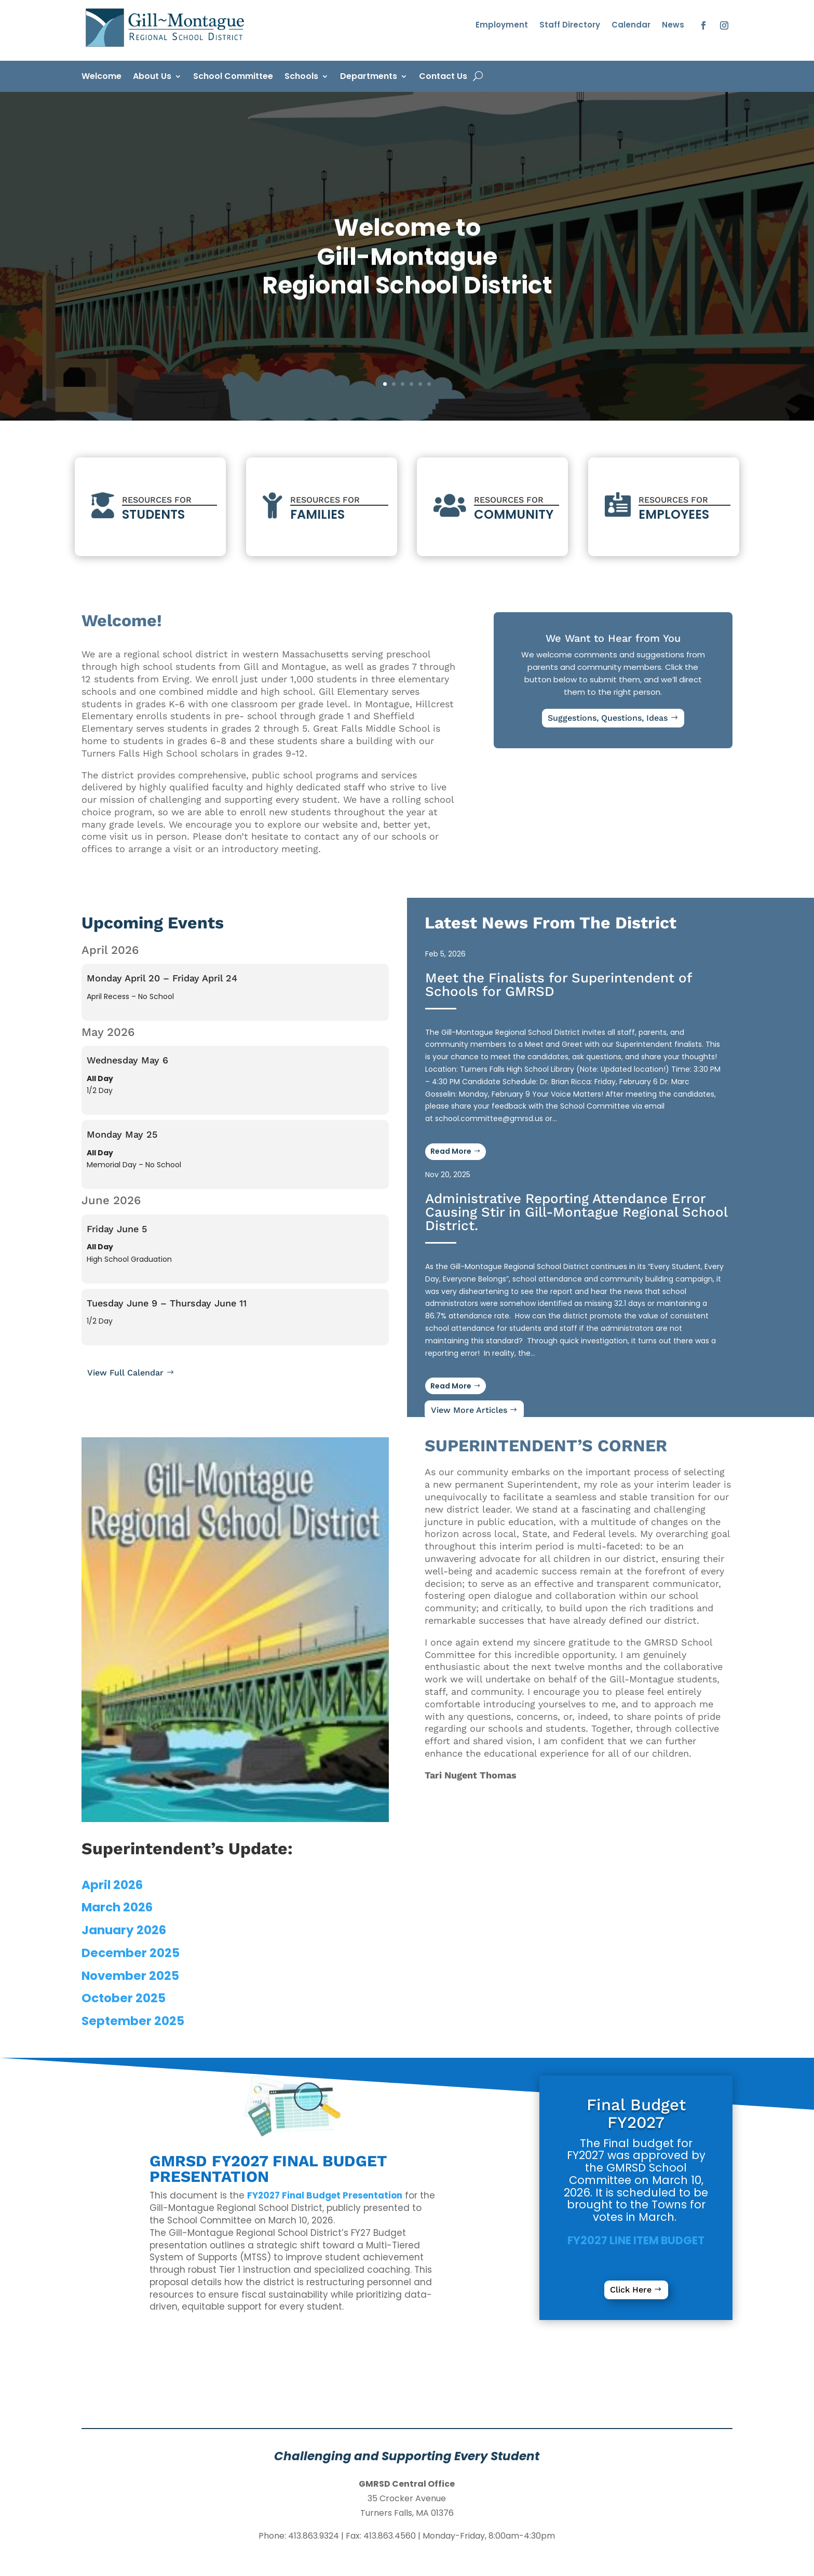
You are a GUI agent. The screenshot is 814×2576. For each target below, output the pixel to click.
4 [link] (411, 384)
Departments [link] (368, 77)
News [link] (673, 25)
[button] (703, 25)
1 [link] (385, 384)
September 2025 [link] (133, 2021)
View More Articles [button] (469, 1410)
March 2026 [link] (117, 1907)
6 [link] (429, 384)
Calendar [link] (631, 25)
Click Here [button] (631, 2290)
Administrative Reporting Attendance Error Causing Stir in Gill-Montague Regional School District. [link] (576, 1212)
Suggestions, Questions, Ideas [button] (608, 718)
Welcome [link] (101, 77)
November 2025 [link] (130, 1975)
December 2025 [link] (131, 1953)
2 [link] (394, 384)
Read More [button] (450, 1386)
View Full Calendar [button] (125, 1373)
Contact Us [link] (443, 77)
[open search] (478, 76)
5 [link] (420, 384)
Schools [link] (301, 77)
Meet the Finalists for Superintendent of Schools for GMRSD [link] (558, 984)
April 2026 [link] (112, 1885)
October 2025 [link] (124, 1998)
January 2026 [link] (124, 1930)
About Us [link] (152, 77)
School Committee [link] (233, 77)
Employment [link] (502, 25)
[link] (167, 47)
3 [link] (402, 384)
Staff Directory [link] (569, 25)
